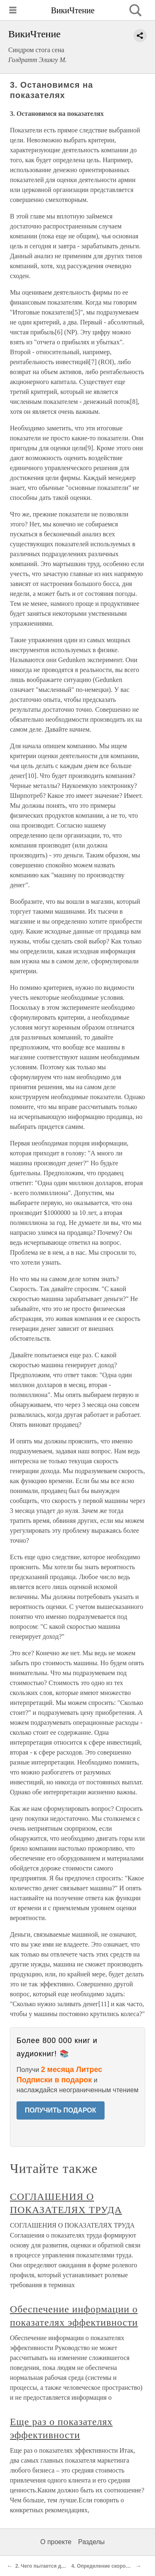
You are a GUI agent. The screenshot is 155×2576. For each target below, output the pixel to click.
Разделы (91, 2541)
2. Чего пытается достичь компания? (60, 2566)
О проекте (56, 2541)
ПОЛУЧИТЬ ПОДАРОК (60, 2110)
